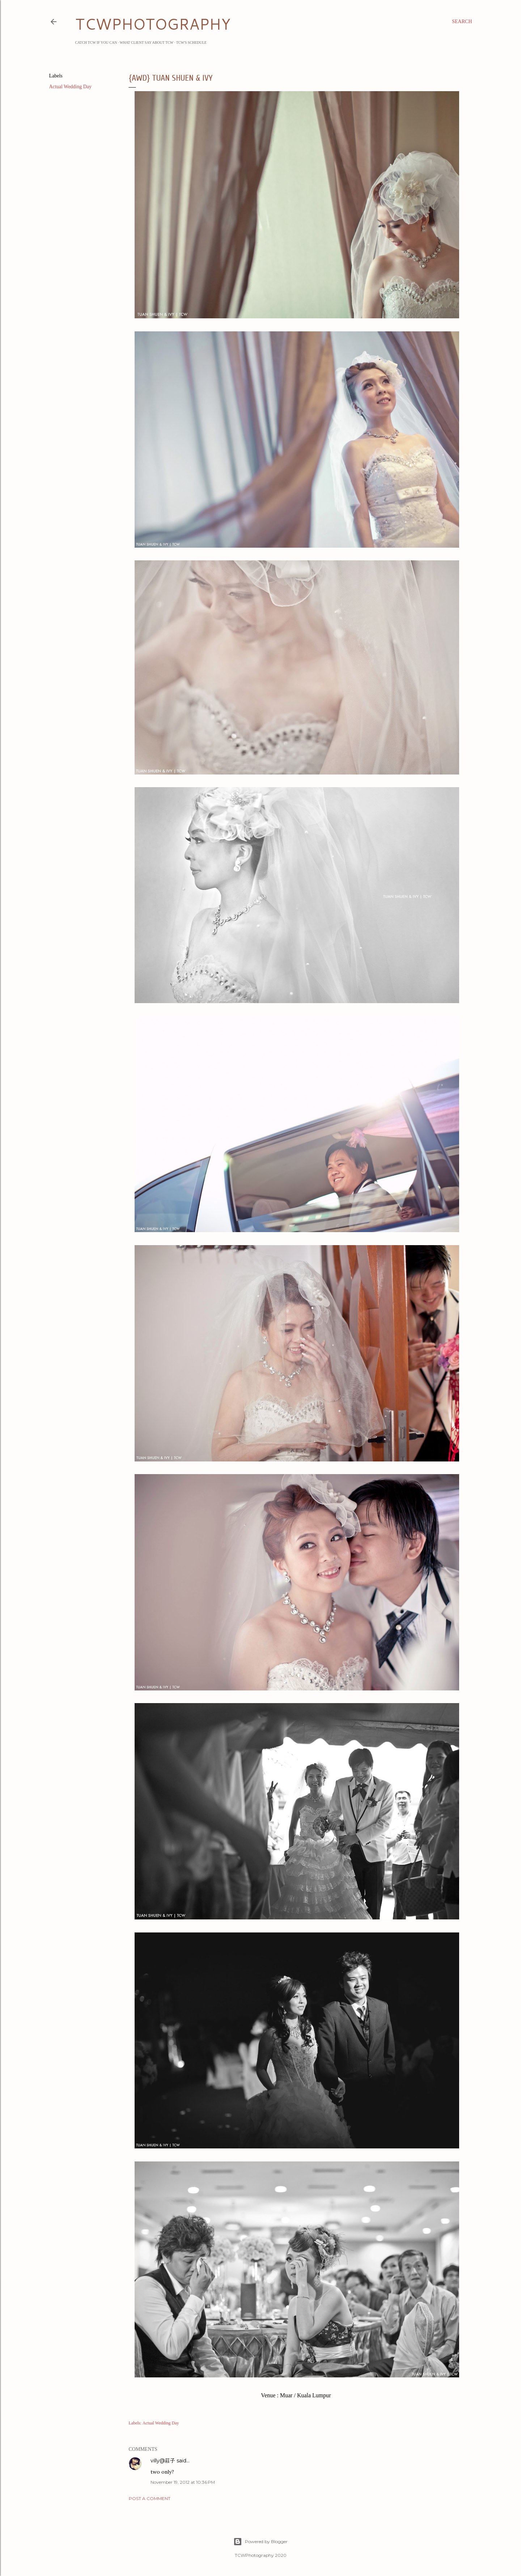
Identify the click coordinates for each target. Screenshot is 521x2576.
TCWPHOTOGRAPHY (152, 24)
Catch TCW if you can (96, 42)
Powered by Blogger (260, 2541)
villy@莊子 (163, 2460)
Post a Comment (149, 2498)
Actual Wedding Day (70, 86)
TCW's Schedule (191, 42)
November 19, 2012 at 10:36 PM (183, 2482)
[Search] (462, 21)
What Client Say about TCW (147, 42)
